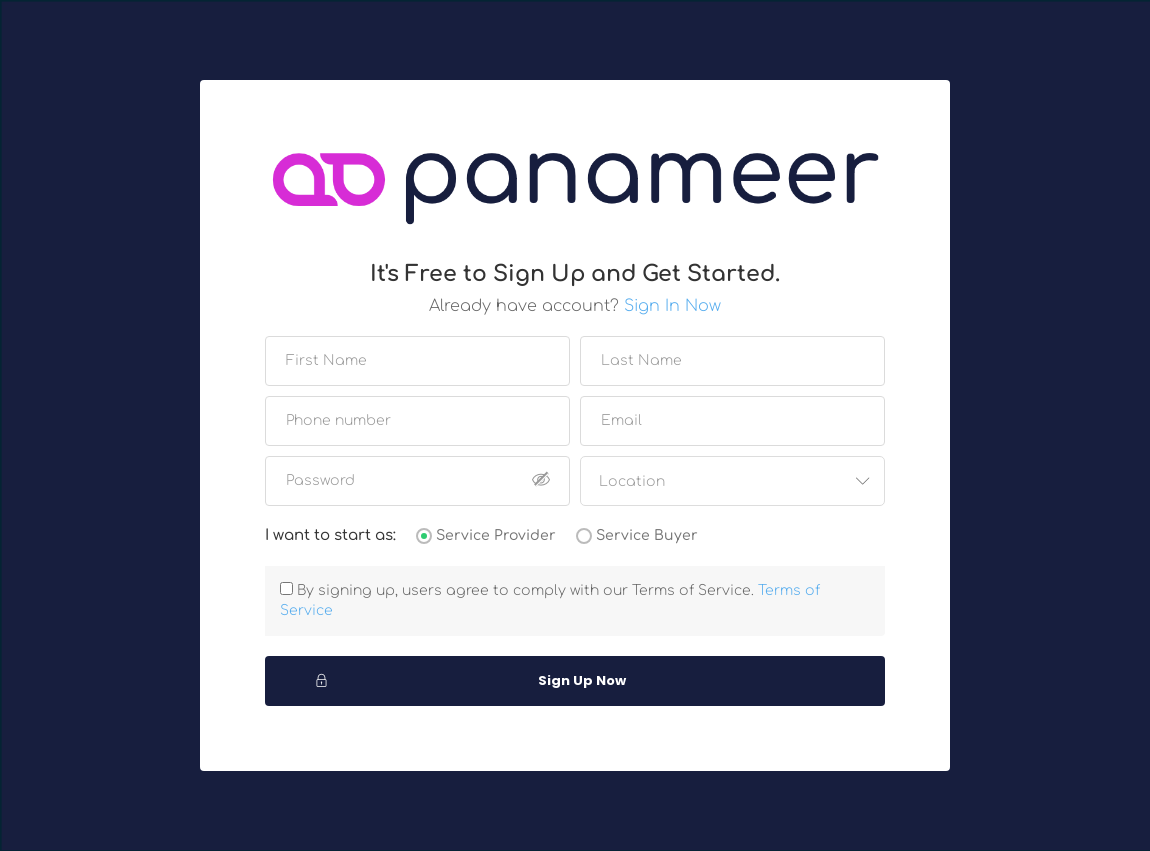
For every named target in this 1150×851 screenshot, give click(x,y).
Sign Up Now (470, 681)
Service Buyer (647, 535)
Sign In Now (672, 306)
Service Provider (496, 535)
